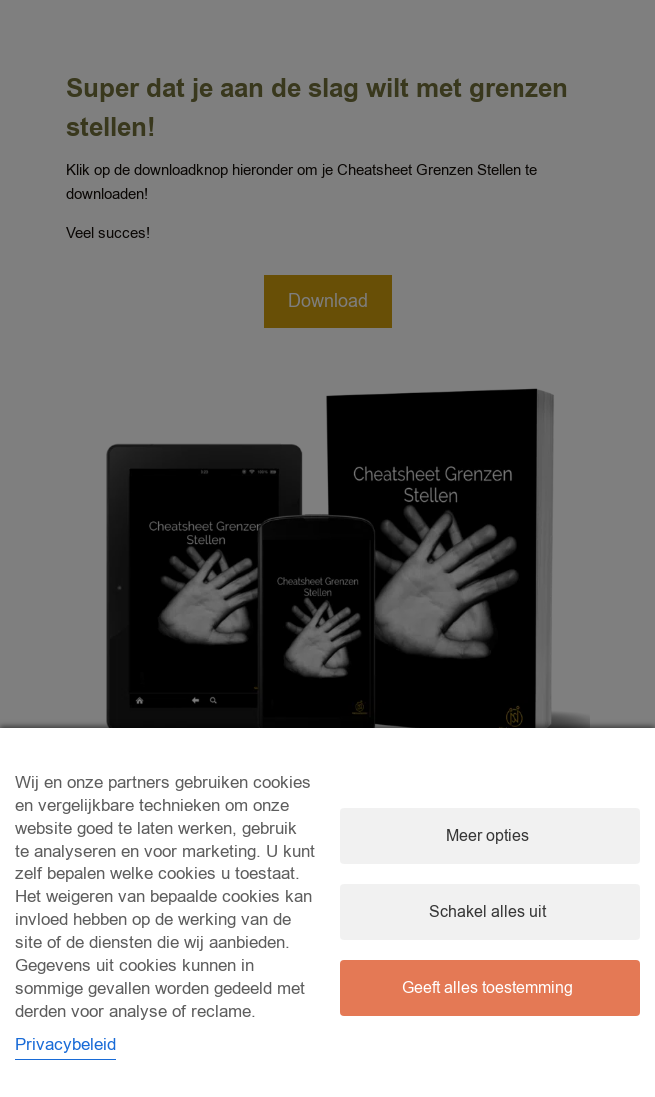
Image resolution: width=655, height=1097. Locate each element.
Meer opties (487, 836)
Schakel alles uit (487, 912)
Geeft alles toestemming (487, 988)
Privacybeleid (65, 1044)
